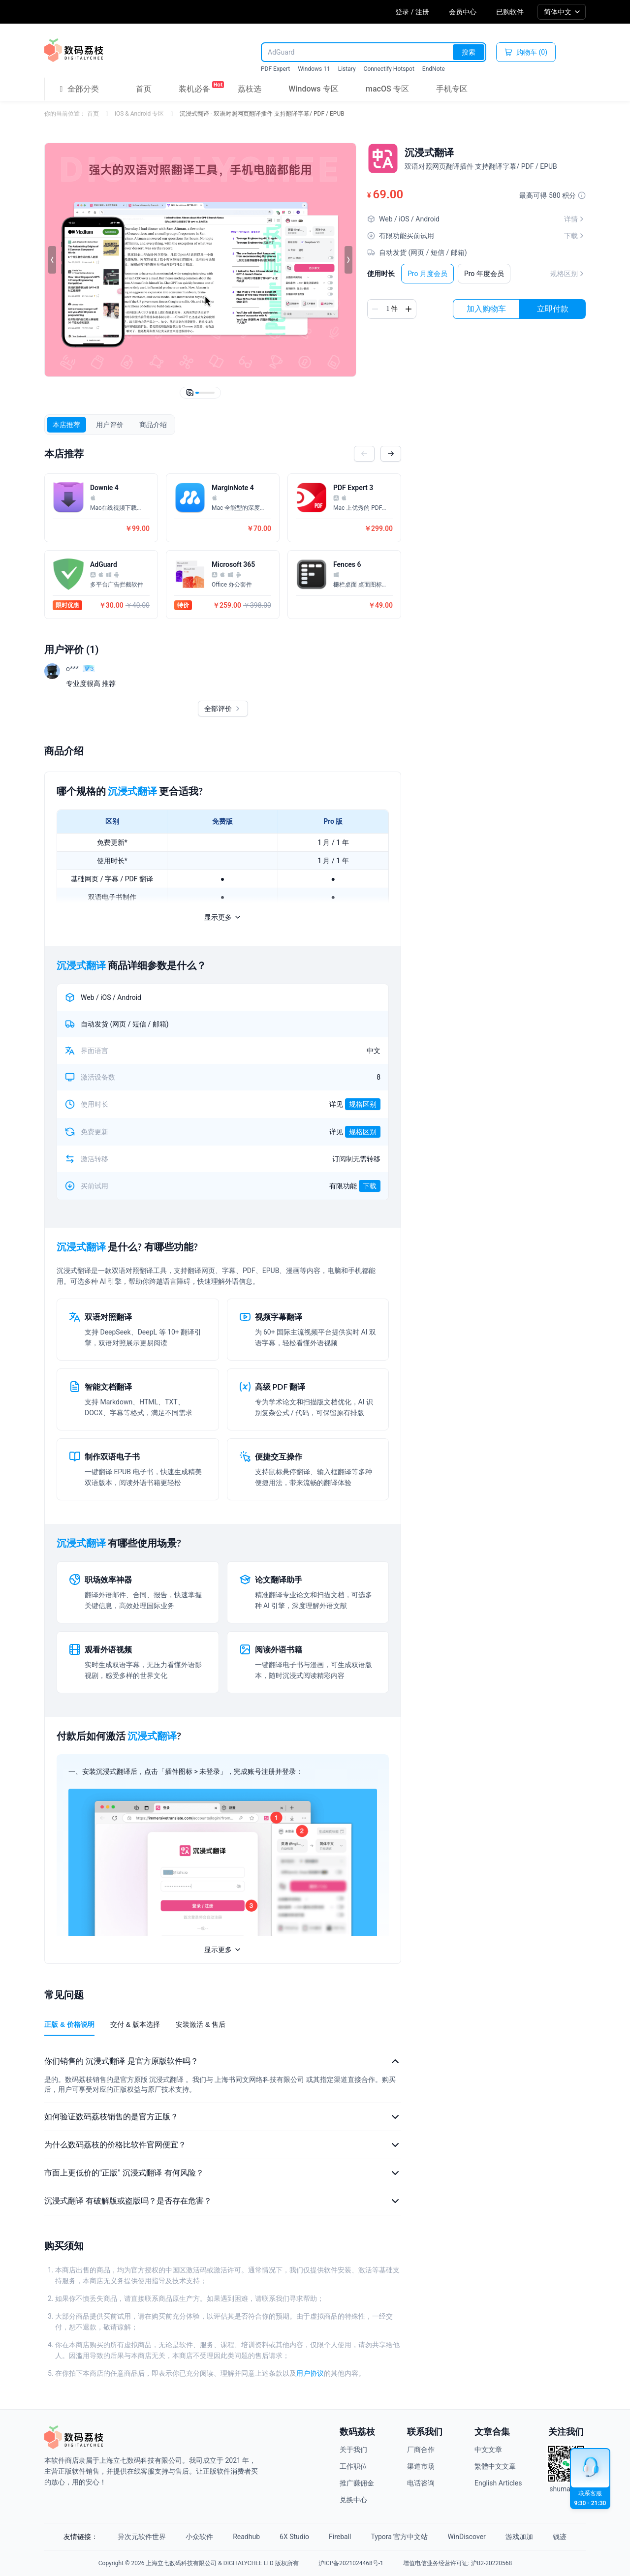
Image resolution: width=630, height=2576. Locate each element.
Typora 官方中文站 (399, 2537)
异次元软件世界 (142, 2537)
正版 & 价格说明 (69, 2024)
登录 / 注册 (412, 12)
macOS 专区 (387, 88)
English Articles (498, 2483)
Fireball (340, 2537)
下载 (370, 1186)
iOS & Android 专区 (139, 113)
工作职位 (353, 2466)
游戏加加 (519, 2537)
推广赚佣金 (357, 2483)
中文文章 (488, 2449)
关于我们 (353, 2449)
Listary (347, 68)
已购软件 (510, 12)
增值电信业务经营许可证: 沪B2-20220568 (457, 2563)
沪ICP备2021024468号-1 (350, 2563)
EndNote (433, 68)
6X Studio (294, 2537)
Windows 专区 (313, 88)
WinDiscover (466, 2537)
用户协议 (310, 2373)
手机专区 (452, 88)
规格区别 (568, 274)
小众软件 (199, 2537)
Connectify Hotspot (389, 68)
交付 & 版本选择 (135, 2024)
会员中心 (462, 12)
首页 (144, 88)
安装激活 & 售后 (200, 2024)
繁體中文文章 (495, 2466)
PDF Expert (275, 68)
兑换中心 (353, 2500)
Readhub (246, 2537)
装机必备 (194, 87)
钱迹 (560, 2537)
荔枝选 (249, 88)
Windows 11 (314, 68)
